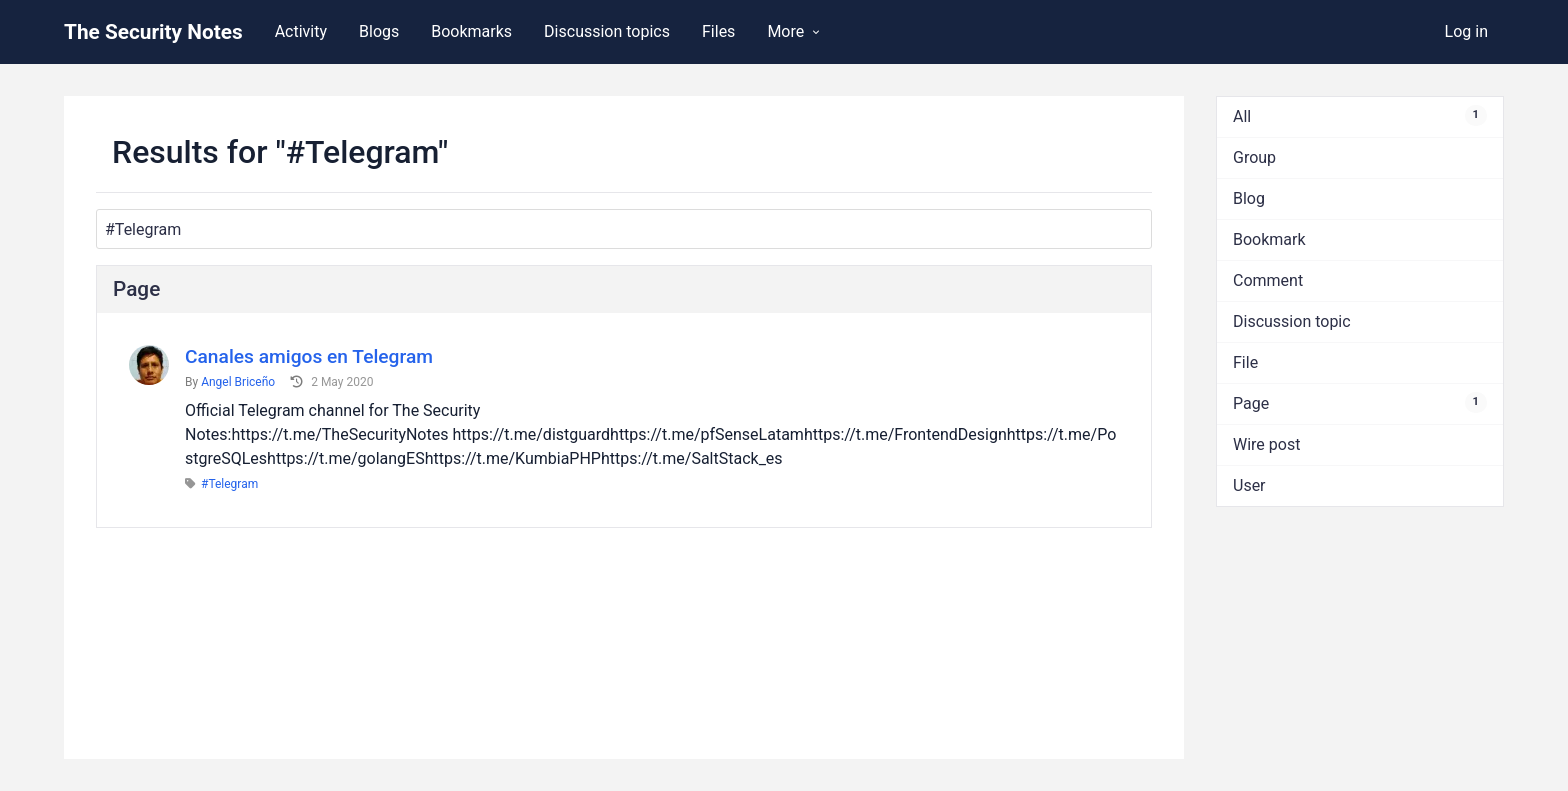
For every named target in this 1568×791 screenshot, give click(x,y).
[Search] (624, 229)
